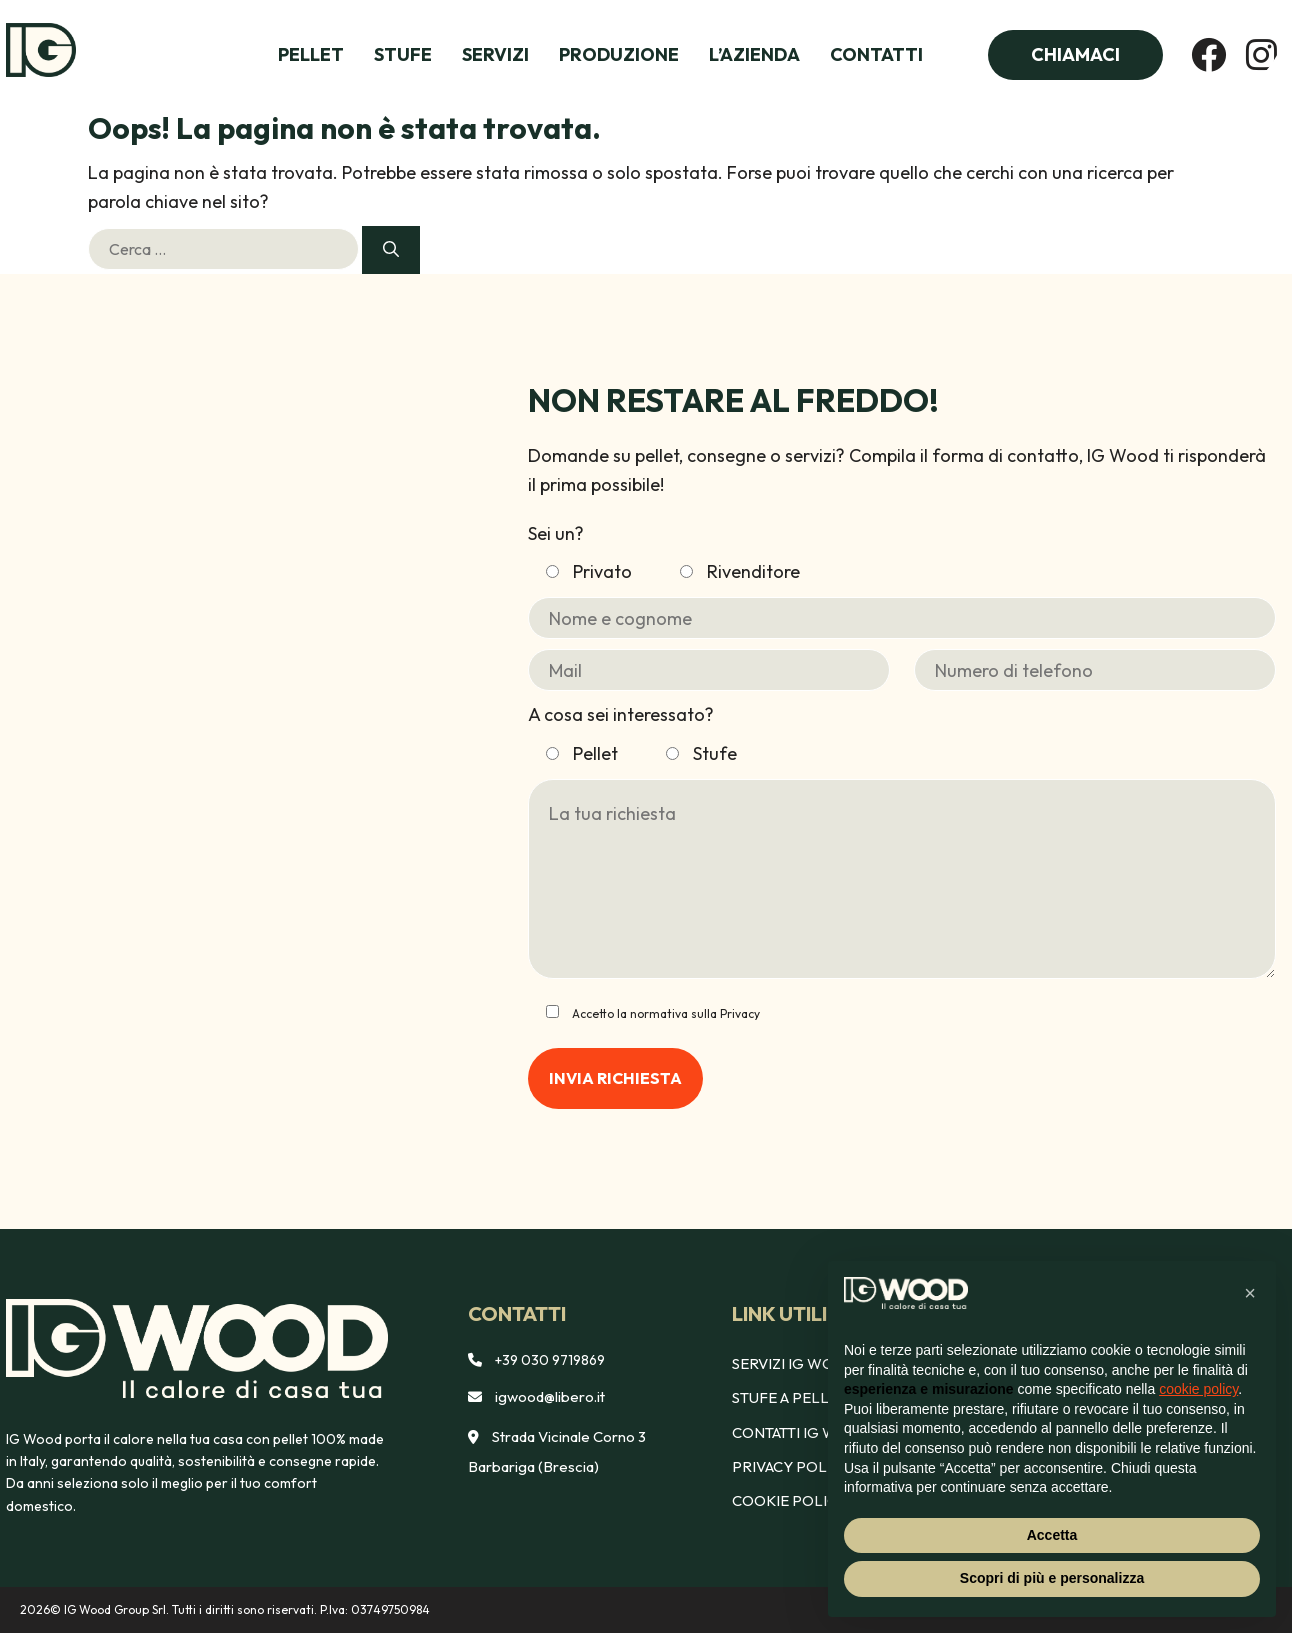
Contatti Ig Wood (802, 1432)
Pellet (311, 54)
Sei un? (556, 533)
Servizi (495, 54)
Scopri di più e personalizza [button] (1052, 1578)
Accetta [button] (1052, 1535)
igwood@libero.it (550, 1396)
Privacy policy (791, 1466)
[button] (1250, 1293)
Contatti (876, 54)
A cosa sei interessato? (621, 714)
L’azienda (754, 54)
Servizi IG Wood (795, 1363)
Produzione (619, 54)
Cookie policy (789, 1500)
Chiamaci (1075, 54)
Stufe (403, 54)
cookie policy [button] (1198, 1389)
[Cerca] (391, 250)
